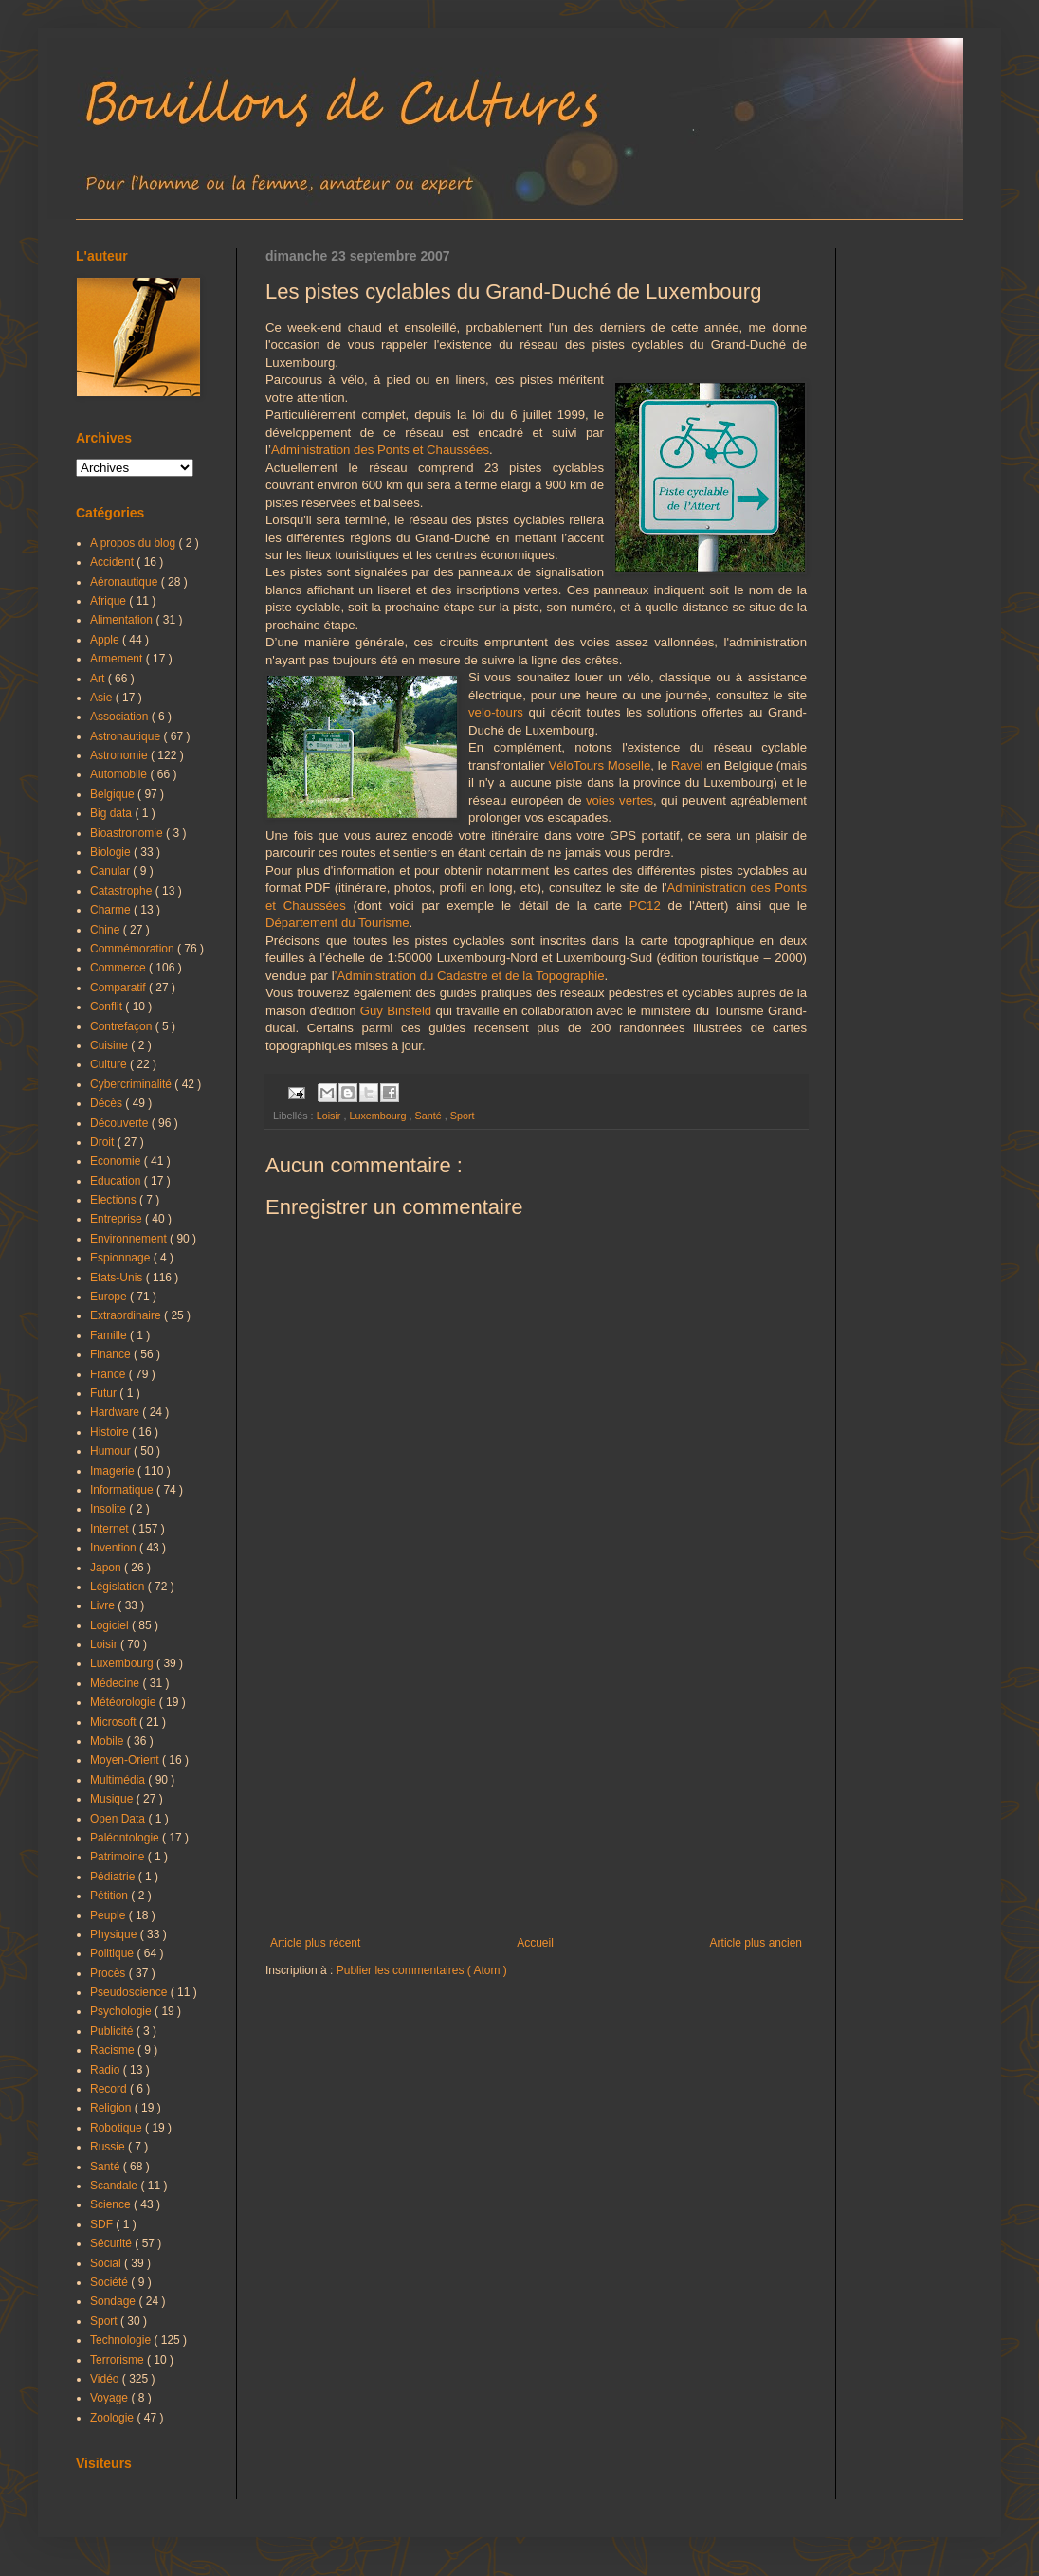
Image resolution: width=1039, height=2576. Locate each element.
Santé (429, 1115)
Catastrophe (122, 891)
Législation (119, 1586)
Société (110, 2282)
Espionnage (122, 1257)
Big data (112, 813)
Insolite (109, 1508)
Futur (104, 1393)
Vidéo (106, 2379)
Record (110, 2088)
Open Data (119, 1818)
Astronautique (126, 736)
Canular (111, 871)
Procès (109, 1973)
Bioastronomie (128, 833)
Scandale (115, 2185)
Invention (114, 1547)
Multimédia (119, 1780)
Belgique (113, 794)
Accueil (535, 1943)
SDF (103, 2224)
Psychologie (122, 2011)
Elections (114, 1199)
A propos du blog (134, 543)
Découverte (121, 1123)
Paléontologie (126, 1837)
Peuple (109, 1915)
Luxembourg (379, 1115)
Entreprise (117, 1218)
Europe (110, 1296)
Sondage (114, 2301)
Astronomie (120, 755)
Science (112, 2204)
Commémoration (133, 948)
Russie (109, 2146)
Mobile (108, 1741)
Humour (112, 1451)
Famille (110, 1335)
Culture (110, 1064)
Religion (112, 2107)
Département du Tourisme (337, 923)
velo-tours (495, 712)
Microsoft (114, 1722)
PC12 (645, 905)
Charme (112, 909)
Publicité (113, 2031)
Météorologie (124, 1702)
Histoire (111, 1432)
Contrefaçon (122, 1026)
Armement (118, 658)
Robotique (117, 2127)
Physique (115, 1934)
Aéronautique (125, 582)
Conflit (107, 1006)
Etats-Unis (118, 1277)
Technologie (122, 2340)
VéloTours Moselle (599, 765)
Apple (106, 639)
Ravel (687, 765)
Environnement (130, 1238)
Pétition (110, 1895)
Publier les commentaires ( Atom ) (422, 1970)
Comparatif (119, 987)
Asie (103, 697)
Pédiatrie (114, 1876)
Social (107, 2263)
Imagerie (113, 1471)
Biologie (112, 852)
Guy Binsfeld (395, 1011)
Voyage (110, 2397)
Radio (106, 2070)
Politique (113, 1953)
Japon (107, 1567)
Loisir (330, 1115)
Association (121, 716)
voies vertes (619, 800)
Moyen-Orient (126, 1760)
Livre (104, 1605)
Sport (462, 1115)
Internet (111, 1528)
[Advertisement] (536, 1780)
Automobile (120, 774)
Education (117, 1181)
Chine (106, 929)
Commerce (119, 967)
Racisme (113, 2050)
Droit (104, 1142)
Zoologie (113, 2417)
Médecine (116, 1683)
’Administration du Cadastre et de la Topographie (470, 976)
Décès (107, 1103)
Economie (117, 1161)
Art (99, 678)
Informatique (123, 1490)
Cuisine (110, 1045)
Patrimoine (119, 1856)
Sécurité (112, 2243)
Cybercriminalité (132, 1084)
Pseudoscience (130, 1992)
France (109, 1374)
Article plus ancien (756, 1943)
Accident (113, 562)
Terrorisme (118, 2360)
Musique (113, 1798)
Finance (112, 1354)
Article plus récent (315, 1943)
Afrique (109, 601)
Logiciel (111, 1625)
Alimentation (122, 619)
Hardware (116, 1412)
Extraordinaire (127, 1315)
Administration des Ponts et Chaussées (380, 450)
